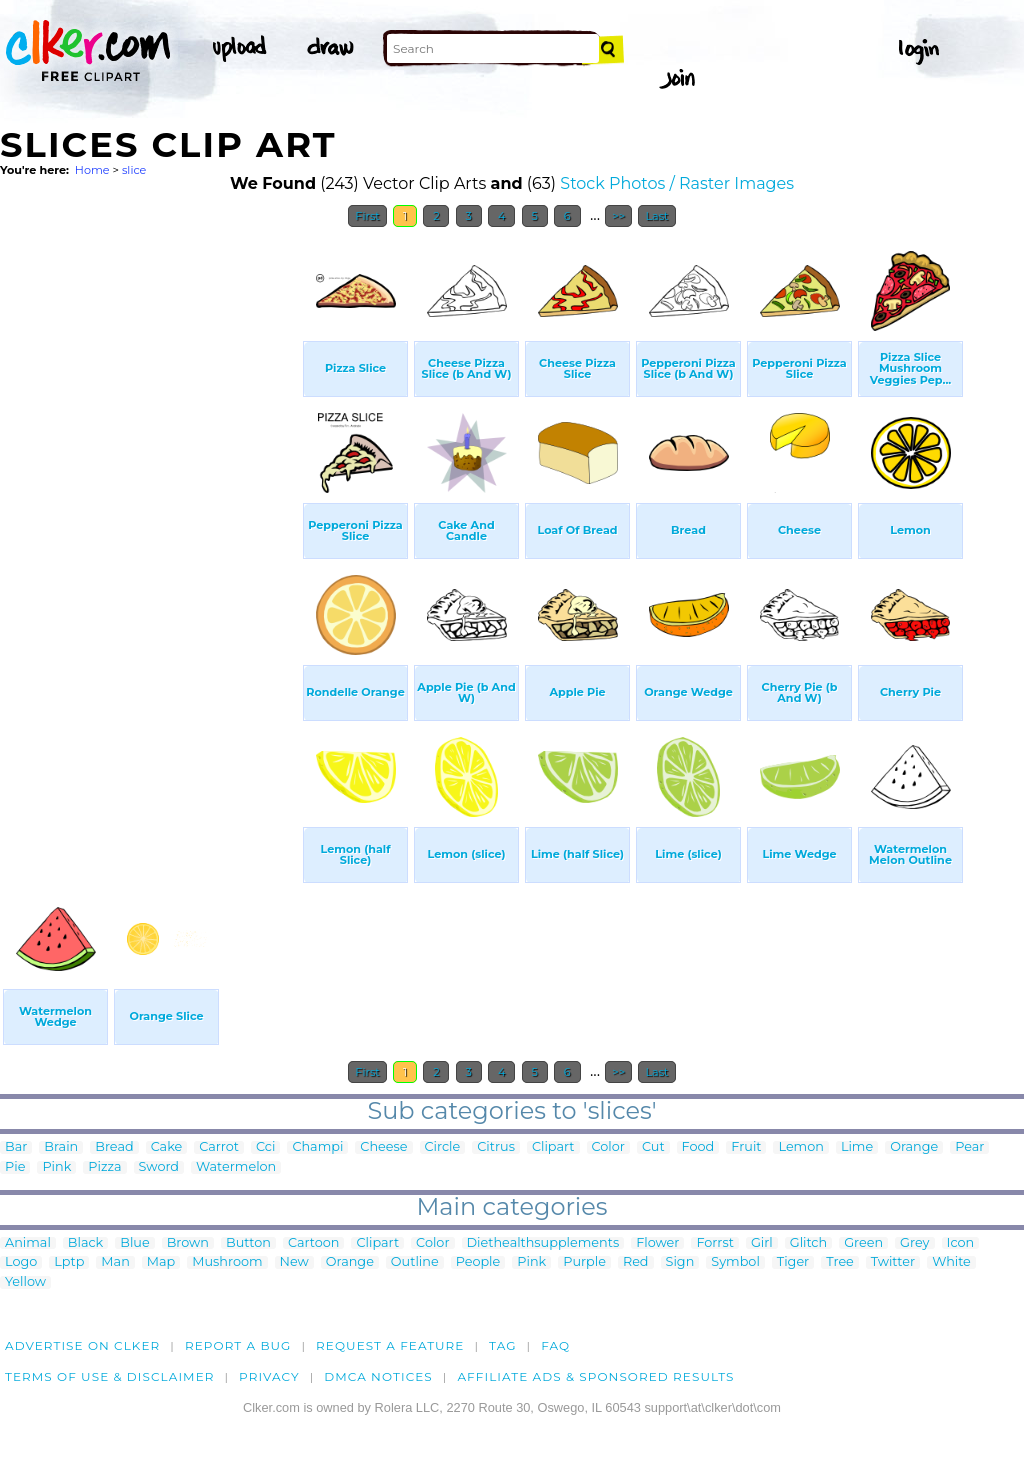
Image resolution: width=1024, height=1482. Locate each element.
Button (248, 1243)
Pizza (104, 1167)
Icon (961, 1243)
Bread (114, 1147)
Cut (653, 1147)
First (367, 216)
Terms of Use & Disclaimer (110, 1376)
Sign (680, 1262)
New (294, 1262)
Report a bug (238, 1345)
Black (85, 1243)
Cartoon (314, 1243)
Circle (443, 1147)
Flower (657, 1243)
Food (698, 1147)
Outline (415, 1262)
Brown (188, 1243)
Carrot (219, 1147)
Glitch (808, 1243)
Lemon (800, 1147)
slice (134, 170)
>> (618, 216)
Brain (61, 1147)
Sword (159, 1167)
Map (161, 1262)
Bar (16, 1147)
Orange (914, 1147)
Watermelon (236, 1167)
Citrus (496, 1147)
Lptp (69, 1262)
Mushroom (227, 1262)
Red (636, 1262)
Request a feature (390, 1345)
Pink (56, 1167)
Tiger (793, 1262)
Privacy (269, 1376)
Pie (15, 1167)
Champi (317, 1147)
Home (92, 170)
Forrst (714, 1243)
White (951, 1262)
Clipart (553, 1147)
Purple (584, 1262)
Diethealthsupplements (543, 1243)
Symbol (735, 1262)
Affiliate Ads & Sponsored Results (595, 1376)
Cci (265, 1147)
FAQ (555, 1345)
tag (502, 1345)
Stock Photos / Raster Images (677, 183)
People (478, 1262)
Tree (840, 1262)
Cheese (383, 1147)
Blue (134, 1243)
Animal (28, 1243)
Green (863, 1243)
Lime (857, 1147)
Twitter (893, 1262)
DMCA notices (378, 1376)
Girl (762, 1243)
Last (656, 216)
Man (115, 1262)
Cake (167, 1147)
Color (608, 1147)
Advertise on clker (82, 1345)
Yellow (25, 1282)
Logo (21, 1262)
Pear (969, 1147)
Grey (914, 1243)
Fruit (746, 1147)
